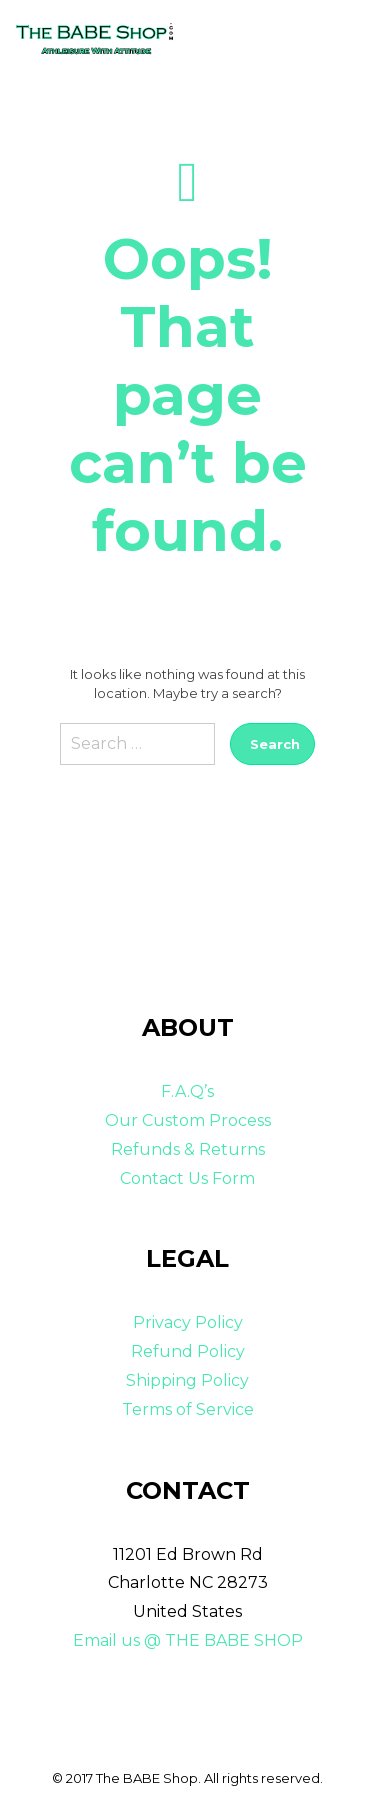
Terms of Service (188, 1409)
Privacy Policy (188, 1322)
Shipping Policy (187, 1380)
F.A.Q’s (187, 1091)
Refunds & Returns (188, 1149)
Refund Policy (188, 1351)
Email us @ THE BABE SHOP (188, 1640)
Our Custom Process (188, 1120)
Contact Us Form (187, 1178)
